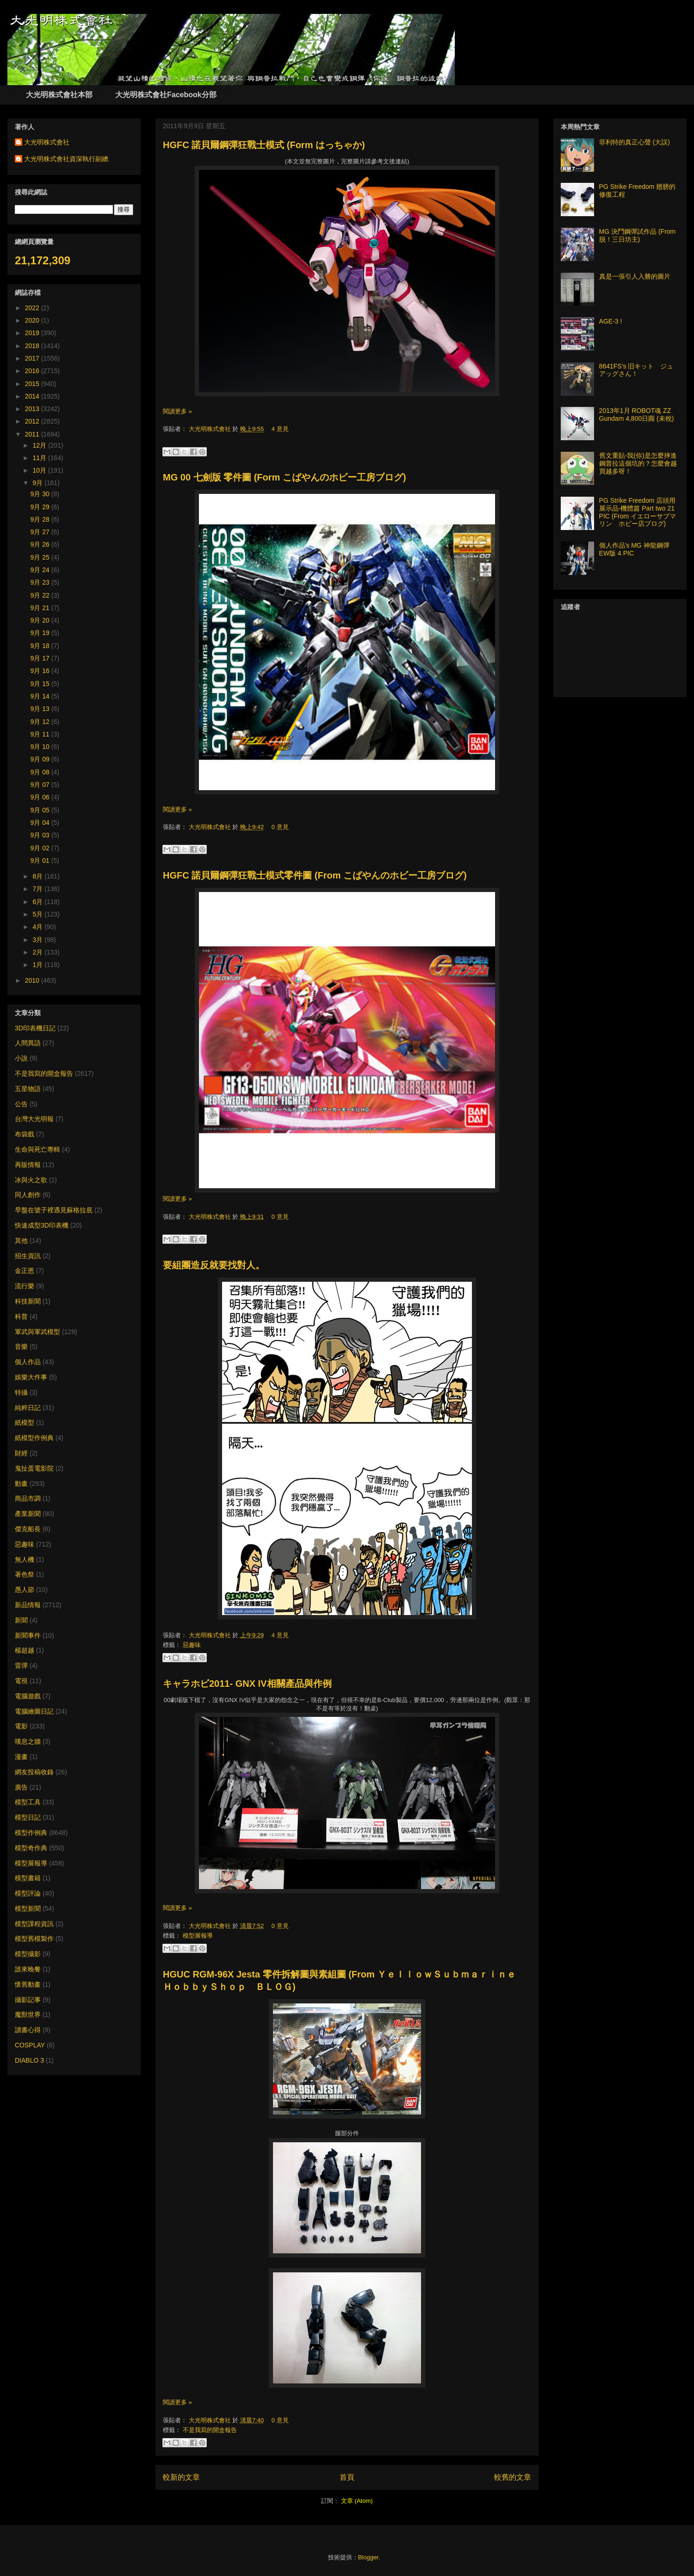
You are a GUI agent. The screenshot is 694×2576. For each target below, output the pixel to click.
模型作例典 (31, 1832)
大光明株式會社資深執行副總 (66, 158)
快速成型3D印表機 (41, 1225)
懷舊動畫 (28, 1984)
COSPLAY (30, 2045)
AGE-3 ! (610, 321)
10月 (40, 470)
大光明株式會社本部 (59, 95)
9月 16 (41, 670)
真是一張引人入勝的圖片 (634, 276)
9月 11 (41, 734)
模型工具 (28, 1802)
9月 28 (41, 519)
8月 (38, 876)
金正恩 (24, 1270)
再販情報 (28, 1164)
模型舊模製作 (34, 1938)
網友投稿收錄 (34, 1772)
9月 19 (41, 632)
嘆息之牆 (28, 1741)
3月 (38, 939)
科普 (21, 1316)
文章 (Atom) (357, 2500)
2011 (33, 434)
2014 (33, 396)
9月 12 (41, 721)
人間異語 (28, 1043)
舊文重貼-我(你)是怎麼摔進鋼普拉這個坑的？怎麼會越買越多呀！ (638, 463)
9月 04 (41, 822)
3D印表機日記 (35, 1028)
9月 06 (41, 797)
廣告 (21, 1787)
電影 (21, 1726)
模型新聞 (28, 1908)
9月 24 (41, 570)
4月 (38, 926)
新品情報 (28, 1605)
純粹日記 (28, 1407)
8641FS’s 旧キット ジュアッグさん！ (636, 370)
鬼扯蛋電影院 (34, 1468)
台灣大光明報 (34, 1119)
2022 (33, 308)
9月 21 (41, 607)
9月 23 (41, 582)
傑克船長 (28, 1529)
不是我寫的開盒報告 (210, 2429)
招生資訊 (28, 1256)
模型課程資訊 (34, 1923)
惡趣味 (192, 1644)
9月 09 (41, 759)
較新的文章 (181, 2477)
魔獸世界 (28, 2014)
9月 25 (41, 557)
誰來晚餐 (28, 1969)
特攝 (21, 1392)
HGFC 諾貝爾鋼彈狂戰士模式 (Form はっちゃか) (264, 145)
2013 (33, 408)
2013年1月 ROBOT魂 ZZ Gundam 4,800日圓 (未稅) (636, 414)
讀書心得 (28, 2029)
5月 (38, 914)
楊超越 (24, 1650)
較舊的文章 (512, 2477)
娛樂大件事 (31, 1377)
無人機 (24, 1559)
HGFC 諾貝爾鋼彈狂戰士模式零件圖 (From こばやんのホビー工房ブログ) (315, 875)
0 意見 (280, 826)
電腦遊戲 (28, 1696)
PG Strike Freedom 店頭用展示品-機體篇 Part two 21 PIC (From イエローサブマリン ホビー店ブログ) (637, 512)
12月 (40, 445)
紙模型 (24, 1422)
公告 (21, 1104)
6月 (38, 901)
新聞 (21, 1620)
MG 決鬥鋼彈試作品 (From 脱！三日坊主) (637, 235)
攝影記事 (28, 1999)
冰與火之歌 (31, 1180)
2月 (38, 952)
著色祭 (24, 1574)
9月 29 (41, 507)
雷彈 (21, 1665)
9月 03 (41, 835)
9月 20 (41, 620)
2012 (33, 421)
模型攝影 (28, 1954)
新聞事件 (28, 1635)
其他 (21, 1240)
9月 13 (41, 708)
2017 (33, 358)
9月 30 (41, 494)
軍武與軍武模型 (37, 1331)
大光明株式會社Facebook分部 (166, 95)
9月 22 (41, 595)
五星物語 (28, 1088)
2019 (33, 333)
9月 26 (41, 544)
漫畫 (21, 1756)
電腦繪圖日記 (34, 1711)
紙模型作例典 (34, 1437)
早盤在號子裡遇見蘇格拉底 (54, 1210)
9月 (38, 483)
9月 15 (41, 683)
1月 (38, 964)
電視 (21, 1680)
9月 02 (41, 848)
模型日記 (28, 1817)
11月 (40, 458)
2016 (33, 370)
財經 (21, 1453)
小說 (21, 1058)
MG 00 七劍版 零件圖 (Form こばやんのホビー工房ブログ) (284, 477)
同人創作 (28, 1194)
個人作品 (28, 1362)
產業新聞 (28, 1513)
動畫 (21, 1483)
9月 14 (41, 696)
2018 (33, 345)
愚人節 (24, 1589)
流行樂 (24, 1286)
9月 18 (41, 645)
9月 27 (41, 532)
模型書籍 (28, 1878)
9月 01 (41, 860)
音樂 (21, 1346)
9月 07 (41, 784)
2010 (33, 980)
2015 (33, 383)
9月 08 (41, 772)
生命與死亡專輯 (37, 1149)
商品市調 (28, 1498)
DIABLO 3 (29, 2060)
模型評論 (28, 1893)
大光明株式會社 (211, 428)
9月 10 (41, 746)
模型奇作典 (31, 1848)
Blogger (368, 2557)
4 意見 (280, 428)
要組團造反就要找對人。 (214, 1265)
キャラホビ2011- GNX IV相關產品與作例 (247, 1683)
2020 (33, 320)
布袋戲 (24, 1134)
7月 (38, 888)
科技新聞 (28, 1301)
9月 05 (41, 810)
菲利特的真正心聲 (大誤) (634, 142)
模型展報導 (198, 1935)
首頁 (347, 2477)
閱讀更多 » (177, 411)
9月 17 (41, 658)
